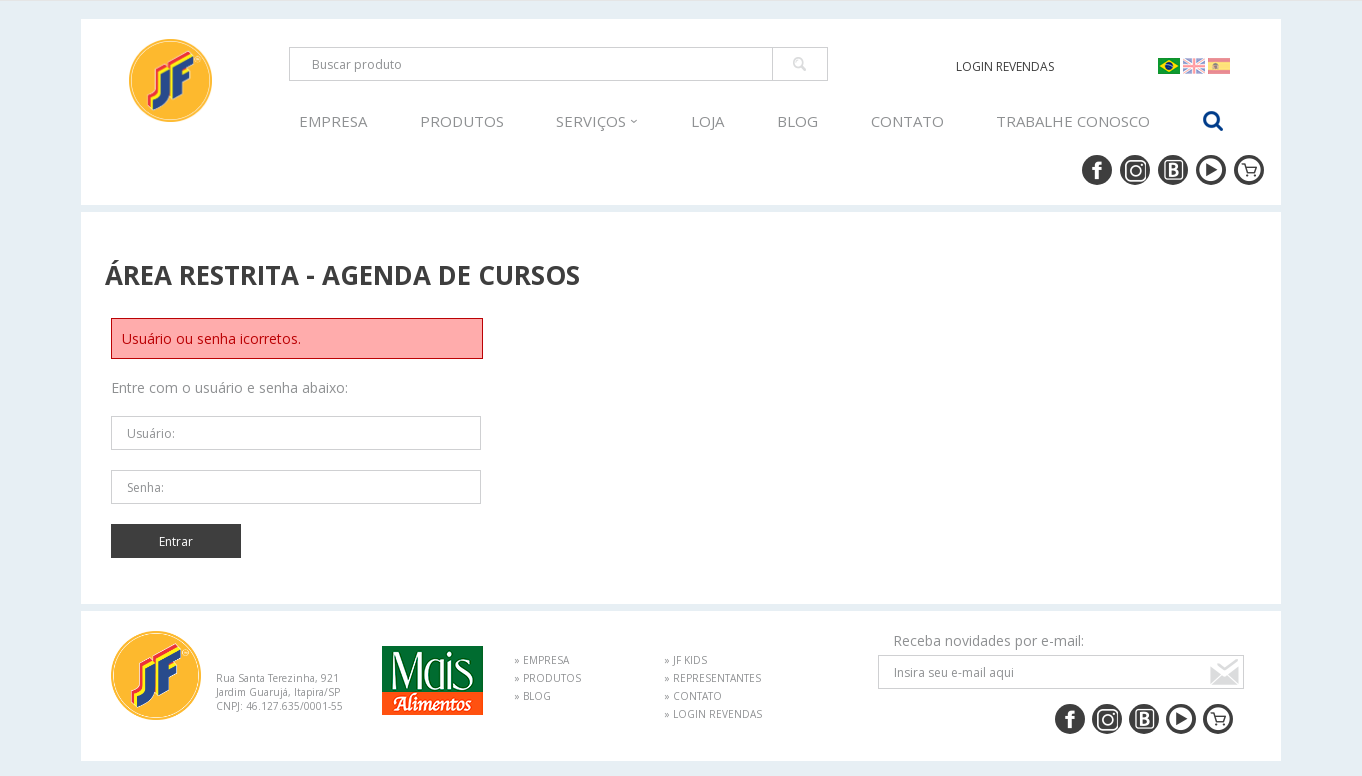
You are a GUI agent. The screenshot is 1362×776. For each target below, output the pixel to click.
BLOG (797, 121)
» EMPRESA (541, 660)
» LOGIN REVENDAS (713, 714)
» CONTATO (693, 696)
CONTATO (907, 121)
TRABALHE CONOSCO (1073, 121)
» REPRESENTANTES (712, 678)
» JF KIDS (685, 660)
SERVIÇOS (597, 121)
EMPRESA (333, 121)
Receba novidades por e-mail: (988, 640)
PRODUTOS (462, 121)
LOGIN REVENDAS (1005, 66)
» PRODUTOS (547, 678)
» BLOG (532, 696)
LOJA (707, 121)
